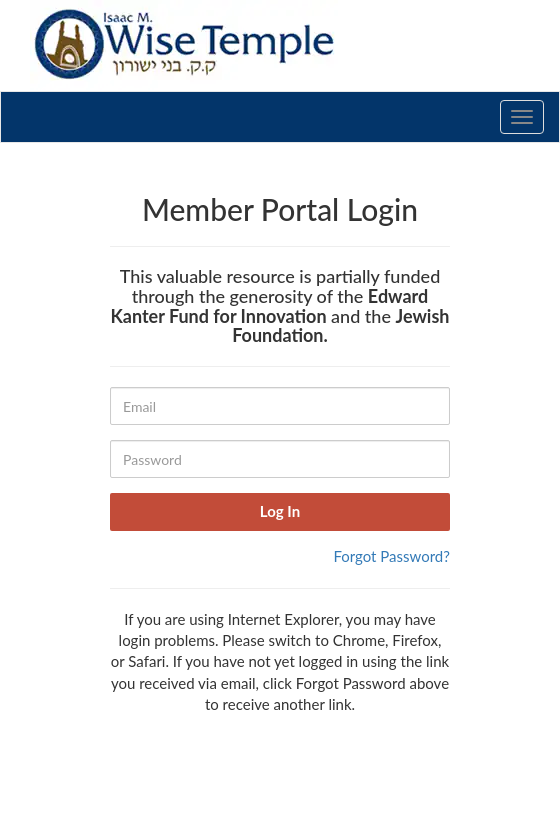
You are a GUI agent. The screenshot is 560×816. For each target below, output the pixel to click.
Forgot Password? (391, 556)
